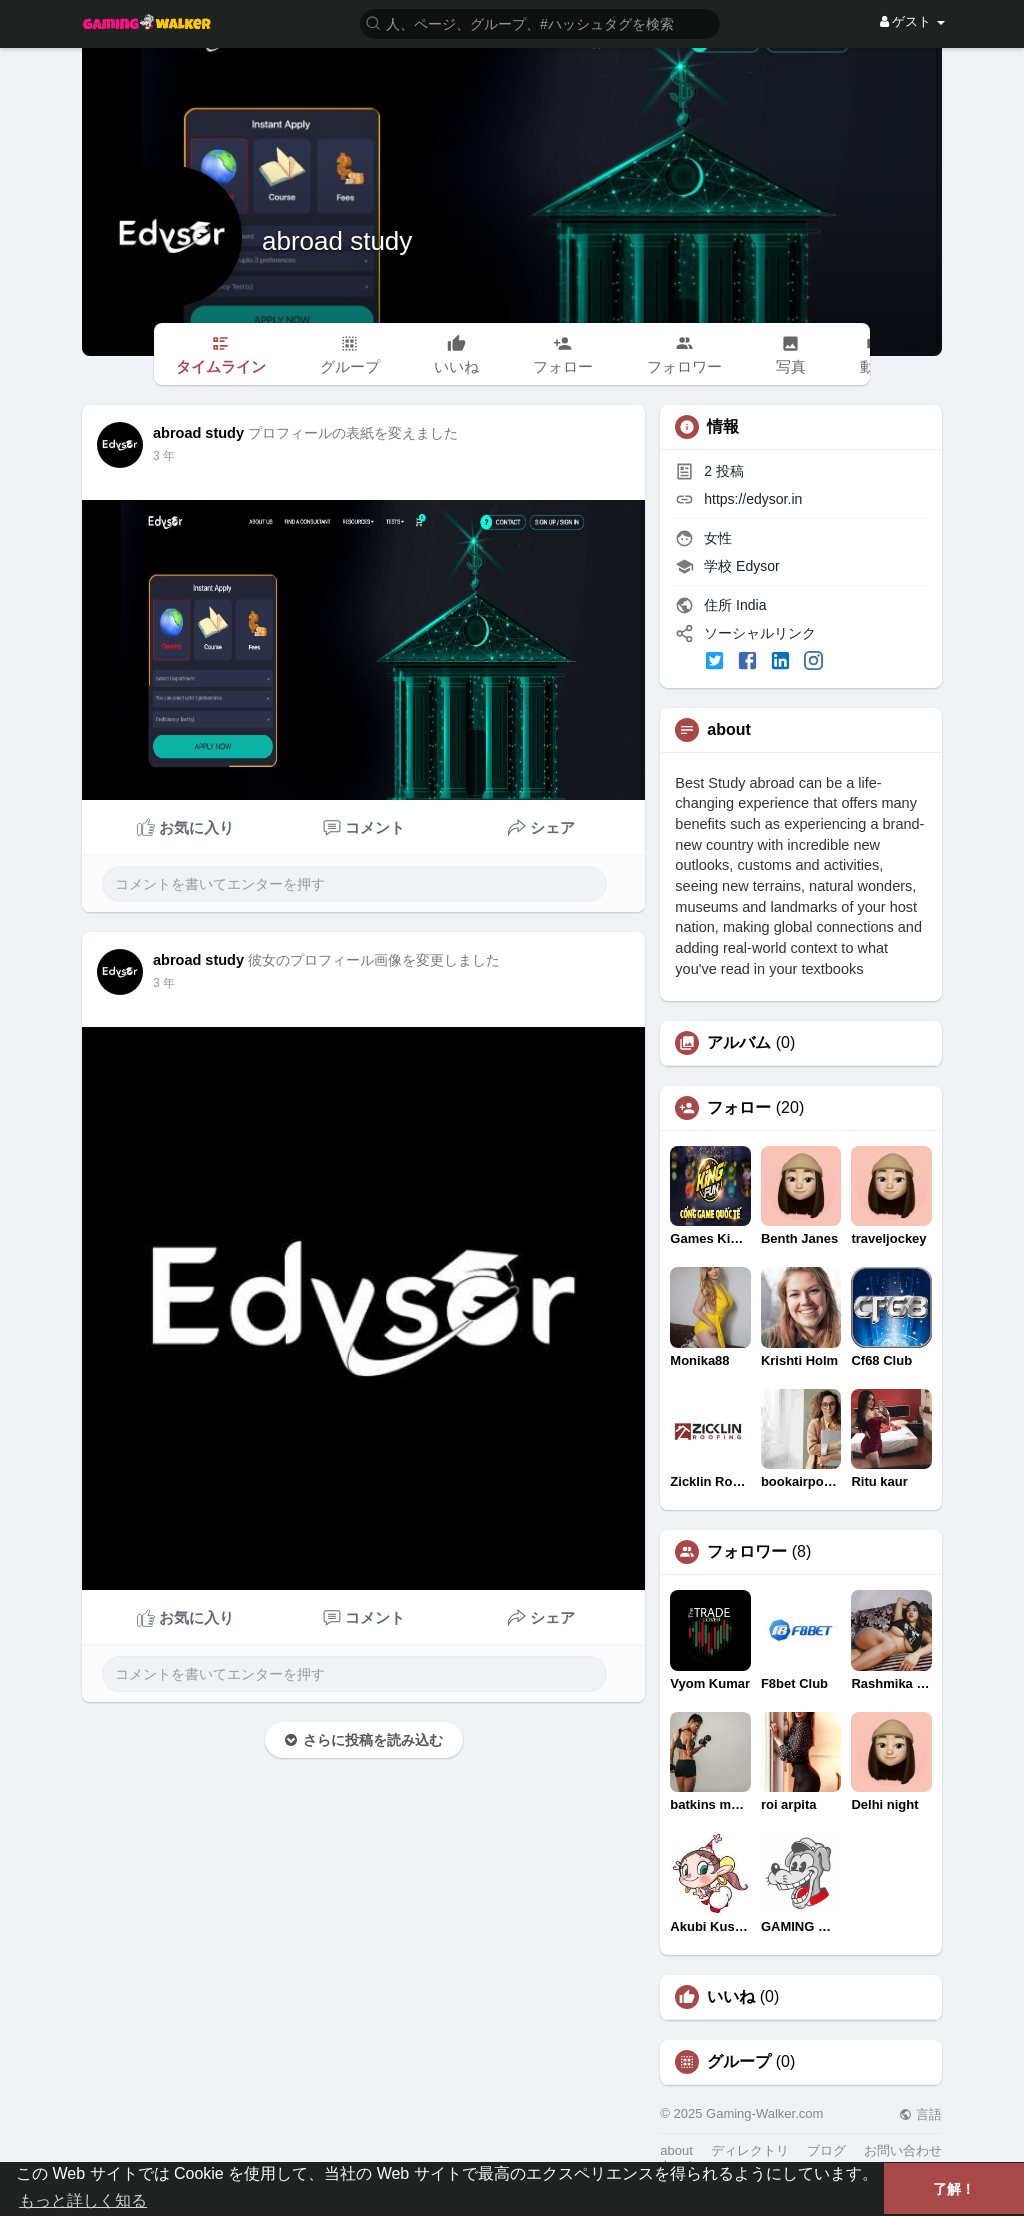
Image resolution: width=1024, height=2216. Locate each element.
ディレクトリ (750, 2150)
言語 (920, 2114)
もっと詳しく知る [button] (83, 2200)
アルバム (739, 1043)
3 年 (164, 456)
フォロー (739, 1108)
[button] (540, 22)
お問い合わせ (903, 2150)
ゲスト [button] (912, 21)
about (676, 2150)
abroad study (337, 241)
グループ (739, 2062)
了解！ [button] (954, 2189)
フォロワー (747, 1552)
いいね (731, 1997)
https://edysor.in (753, 499)
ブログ (826, 2150)
